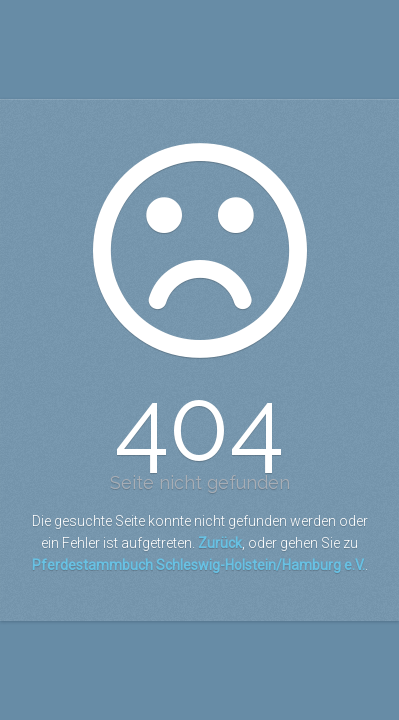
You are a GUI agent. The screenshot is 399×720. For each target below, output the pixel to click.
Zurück (220, 543)
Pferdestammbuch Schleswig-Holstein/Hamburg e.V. (198, 565)
